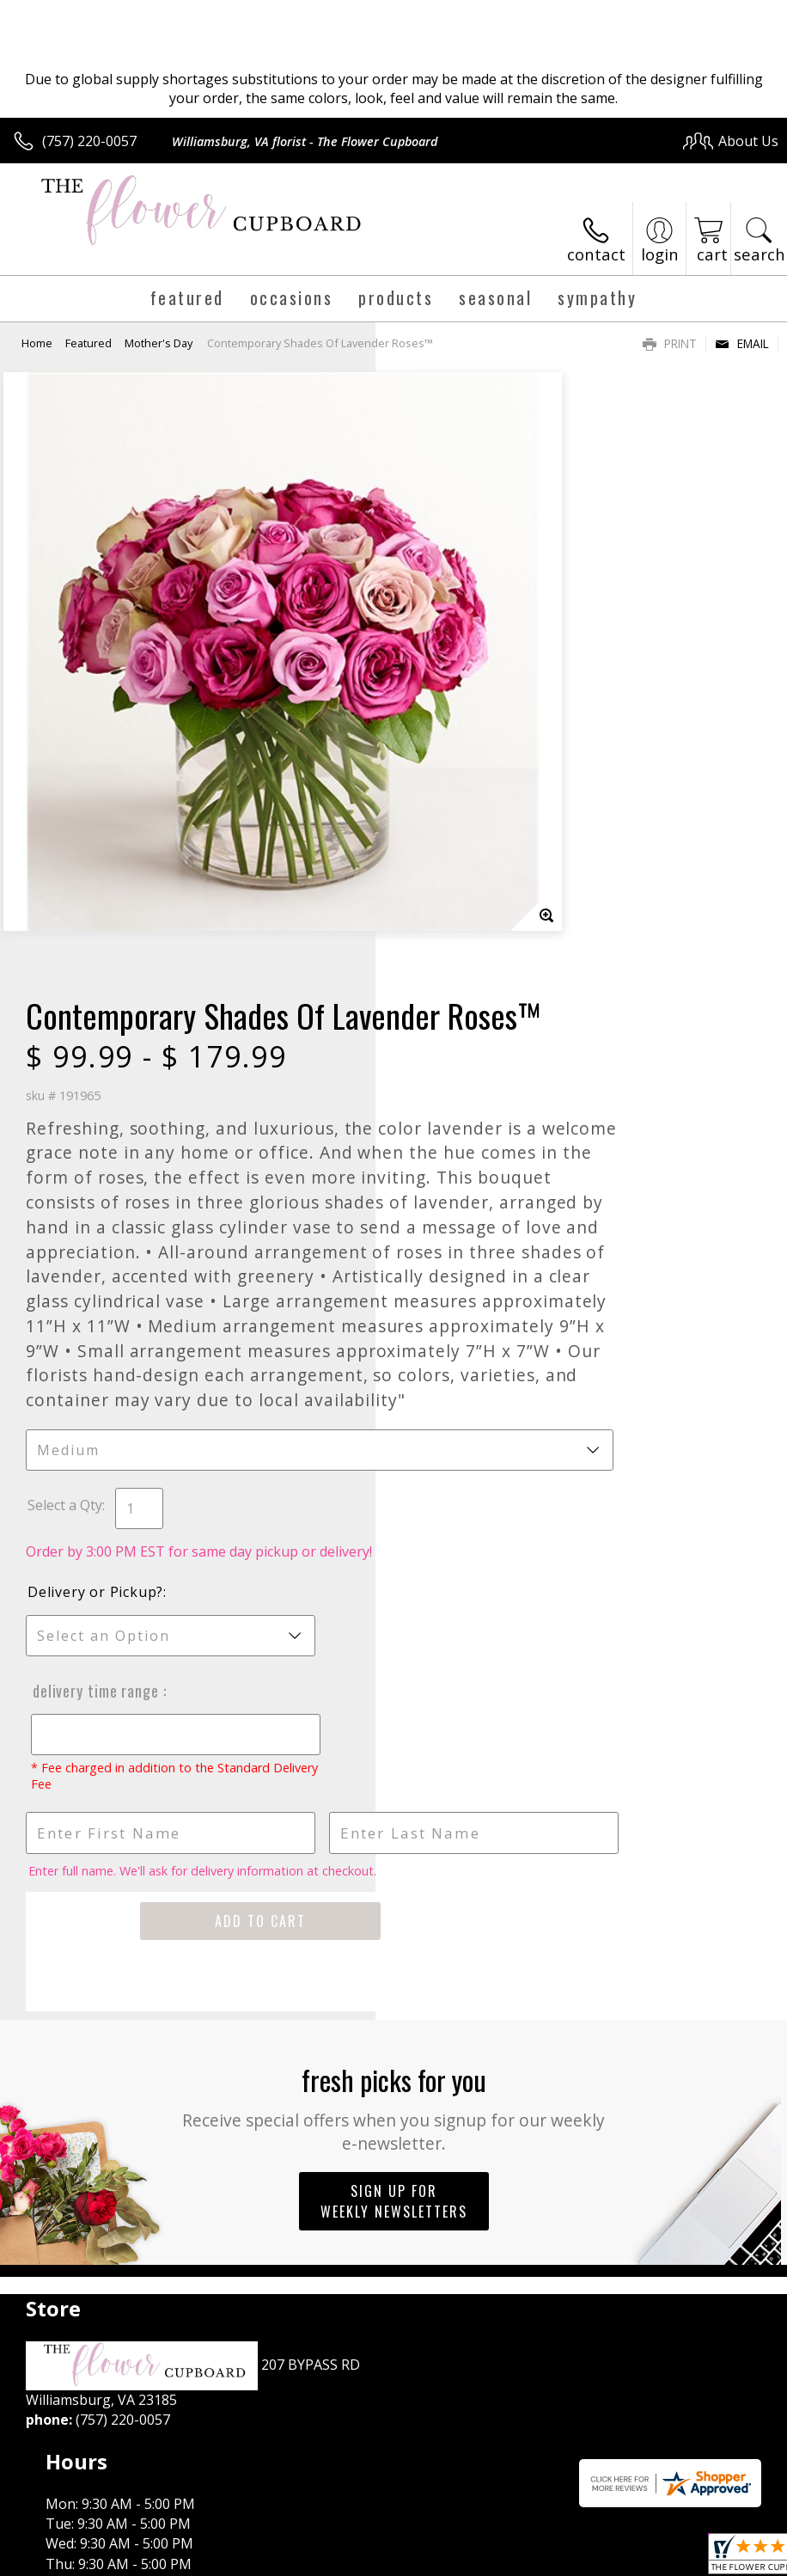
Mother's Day (158, 343)
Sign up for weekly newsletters (393, 1829)
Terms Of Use (388, 2559)
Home (36, 343)
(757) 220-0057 (89, 141)
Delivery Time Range (468, 1318)
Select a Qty (440, 1132)
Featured (88, 343)
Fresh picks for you (394, 1735)
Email (742, 343)
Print (670, 343)
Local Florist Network (609, 2559)
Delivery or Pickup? (471, 1219)
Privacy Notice (488, 2559)
